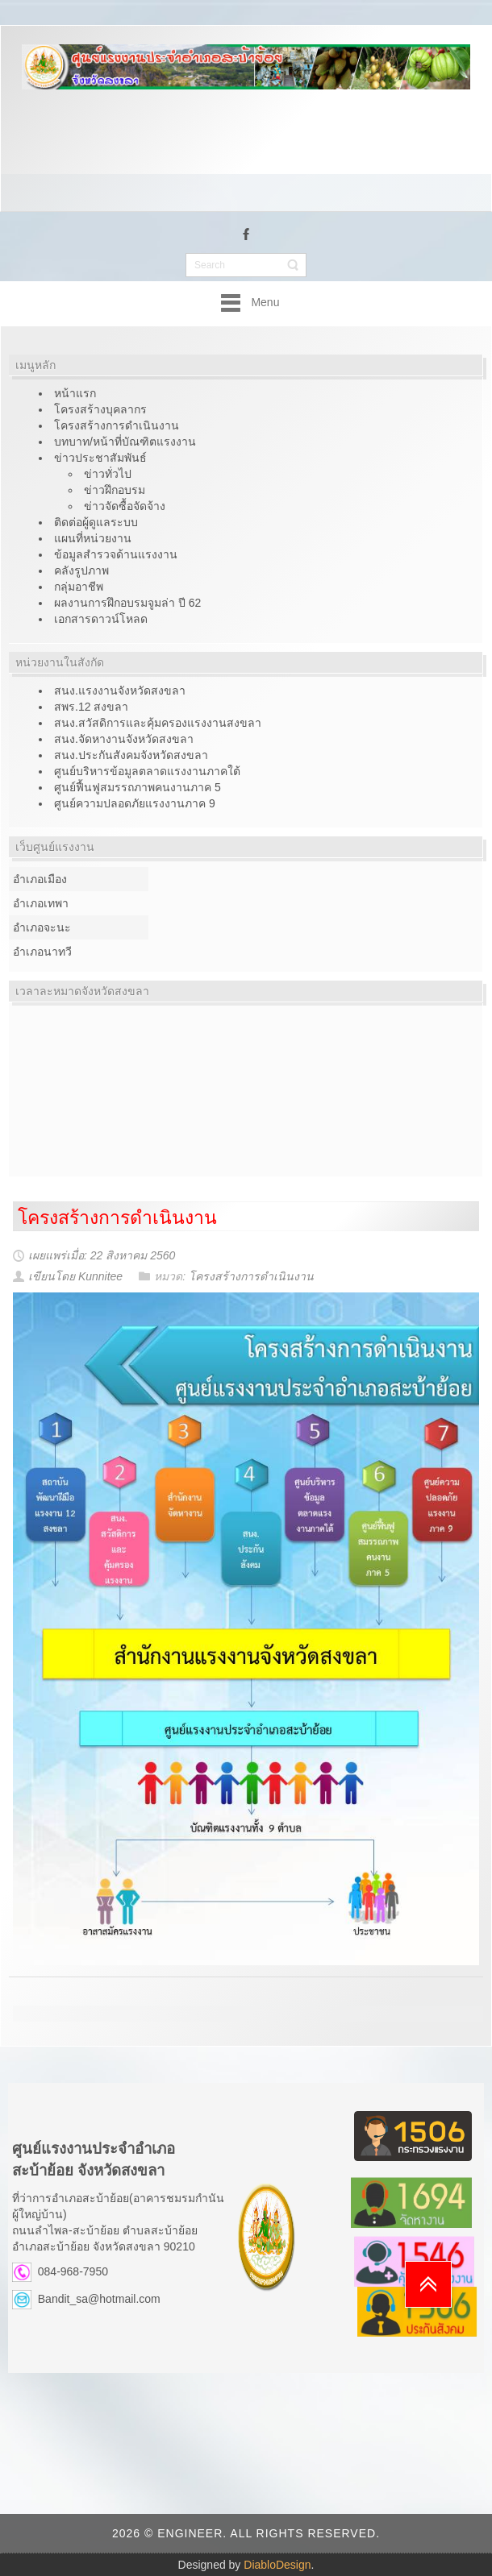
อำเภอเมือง (40, 879)
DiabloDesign (277, 2564)
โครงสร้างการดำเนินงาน (117, 1217)
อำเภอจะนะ (42, 927)
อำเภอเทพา (41, 903)
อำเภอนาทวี (42, 951)
